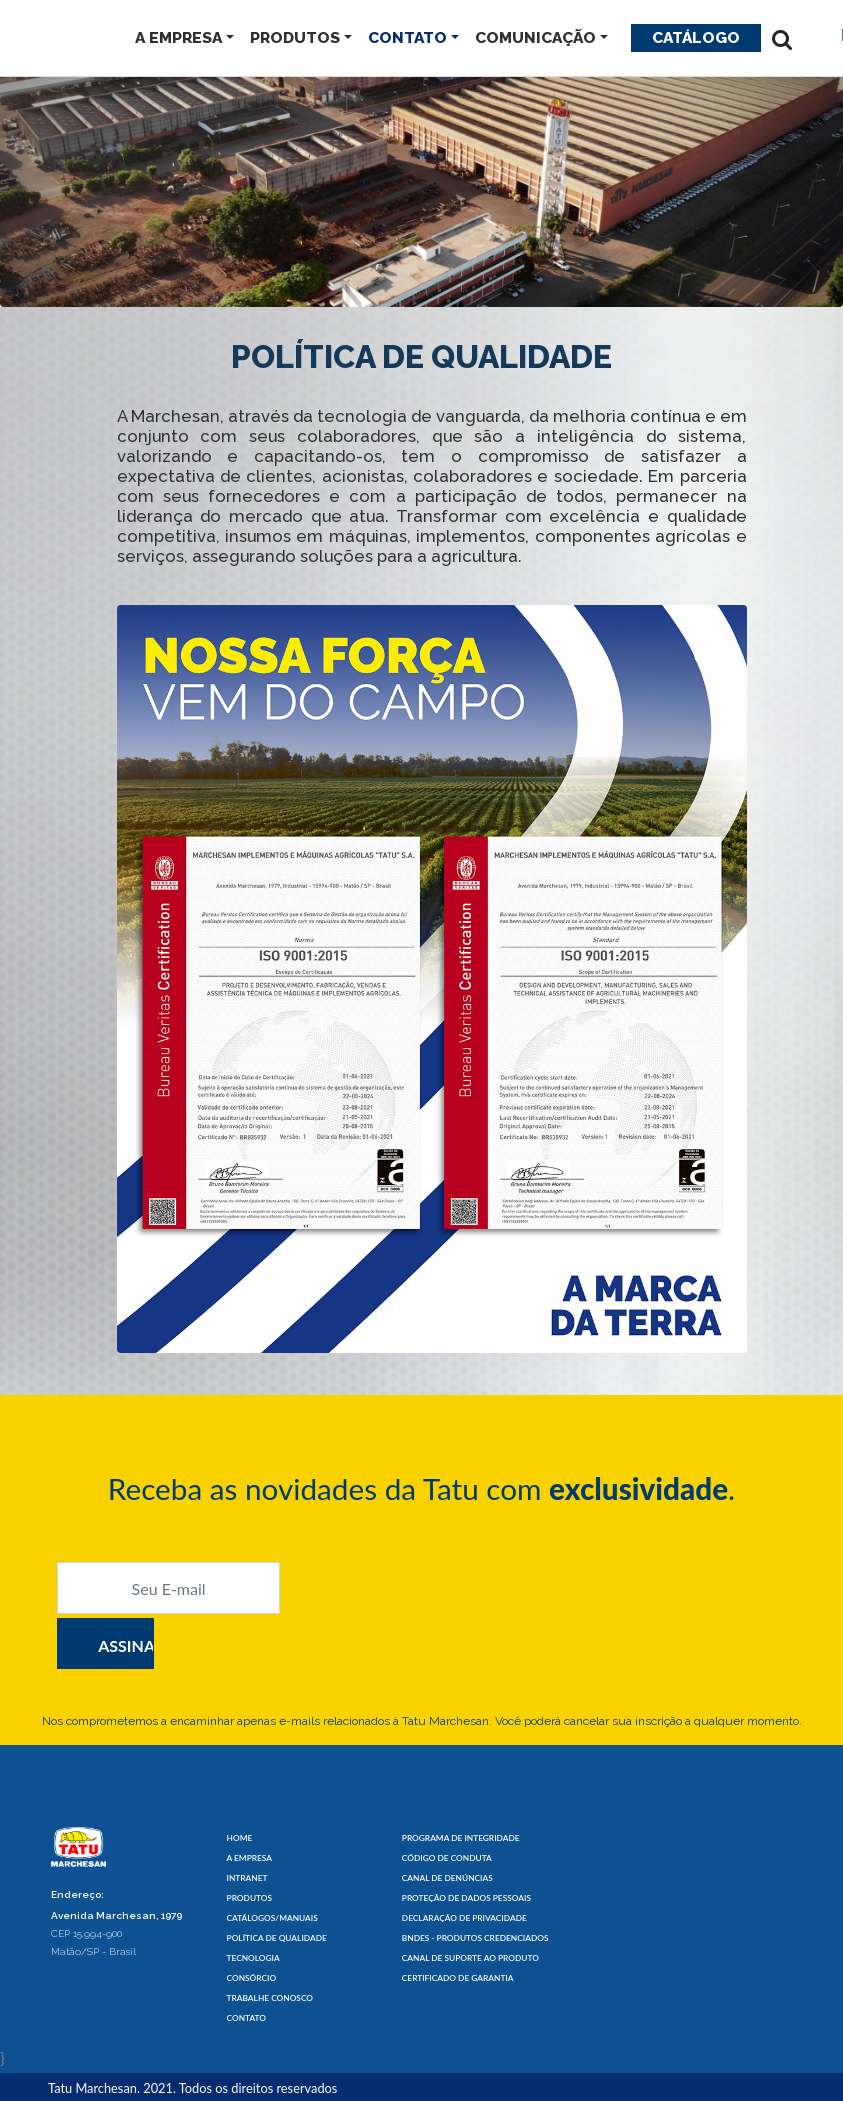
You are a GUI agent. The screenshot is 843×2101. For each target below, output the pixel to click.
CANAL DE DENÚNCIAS (447, 1878)
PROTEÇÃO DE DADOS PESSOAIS (466, 1898)
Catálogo (696, 37)
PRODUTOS (295, 37)
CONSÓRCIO (252, 1978)
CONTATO (407, 37)
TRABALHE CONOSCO (270, 1998)
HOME (240, 1838)
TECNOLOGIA (253, 1958)
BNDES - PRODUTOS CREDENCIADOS (475, 1938)
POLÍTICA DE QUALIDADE (277, 1938)
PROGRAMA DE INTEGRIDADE (461, 1838)
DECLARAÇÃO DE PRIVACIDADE (464, 1918)
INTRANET (247, 1878)
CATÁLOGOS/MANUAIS (272, 1918)
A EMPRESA (178, 37)
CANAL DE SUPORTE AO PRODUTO (470, 1958)
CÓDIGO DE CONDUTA (447, 1858)
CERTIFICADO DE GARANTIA (458, 1978)
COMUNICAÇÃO (535, 37)
